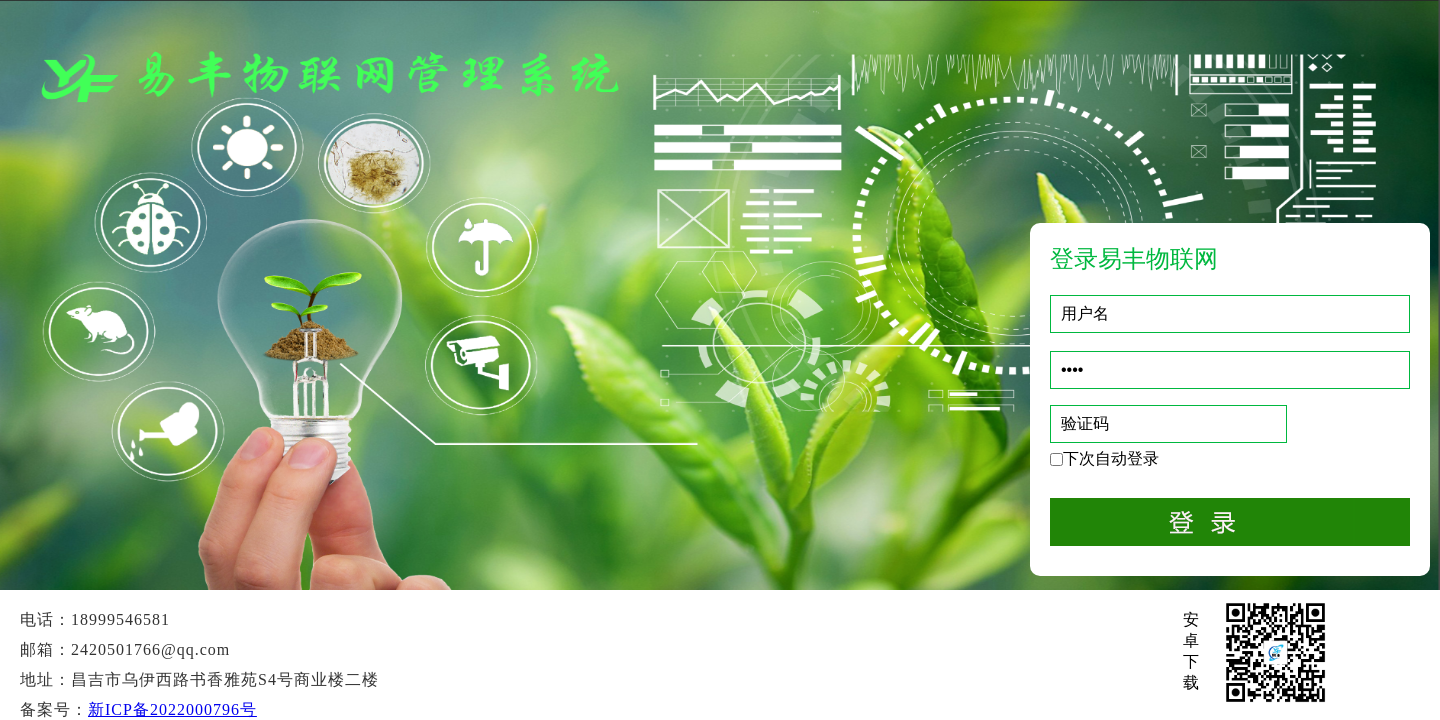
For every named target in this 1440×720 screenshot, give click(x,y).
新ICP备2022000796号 (172, 709)
